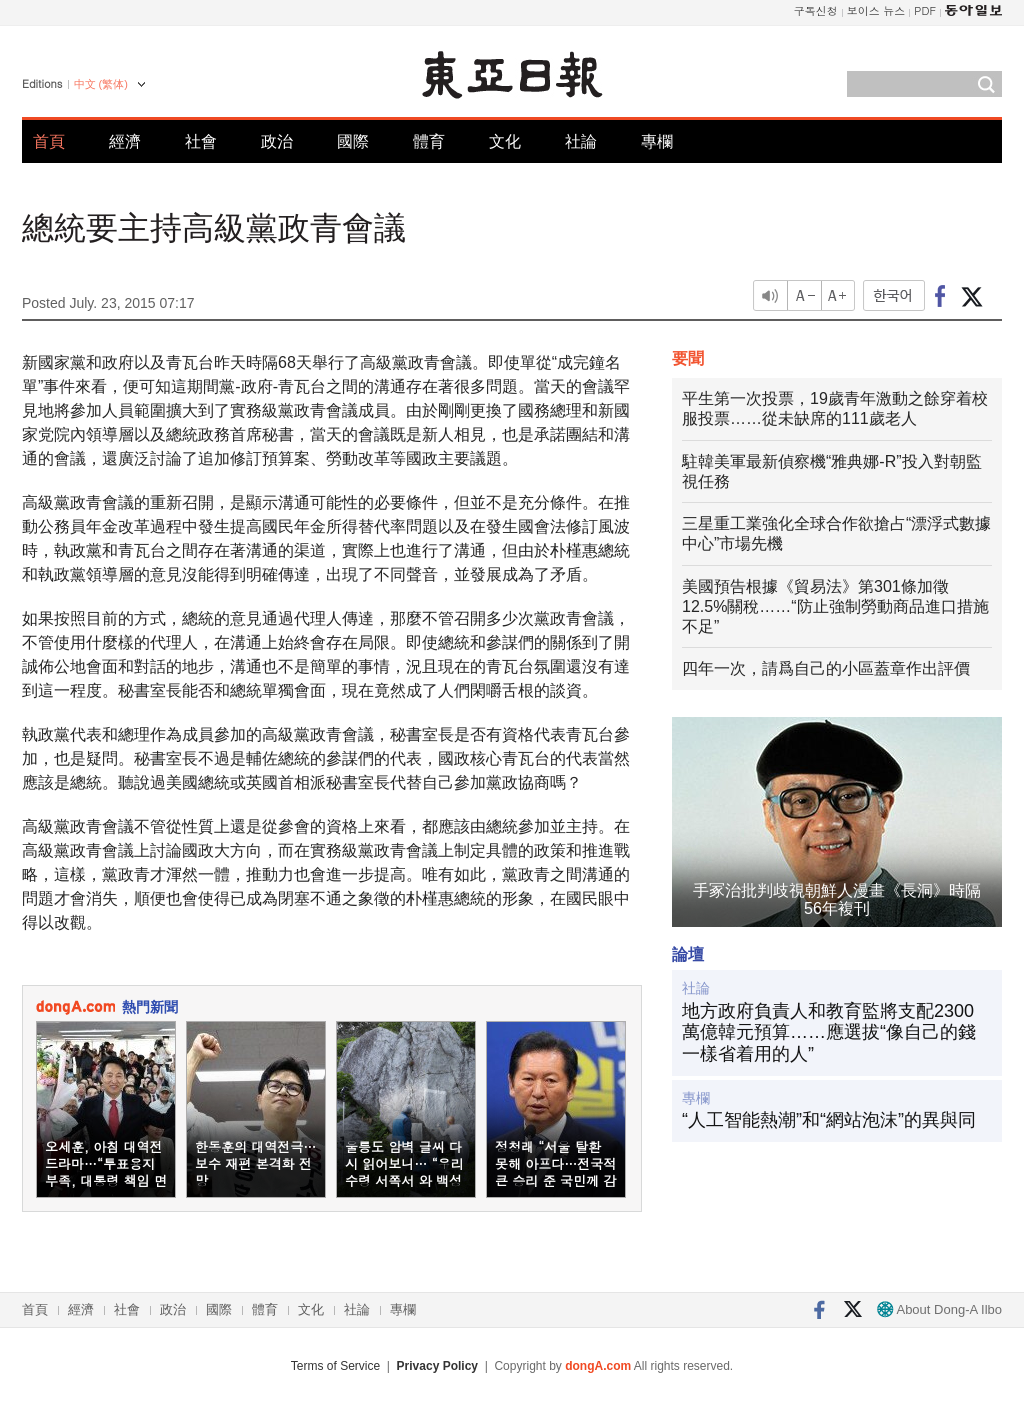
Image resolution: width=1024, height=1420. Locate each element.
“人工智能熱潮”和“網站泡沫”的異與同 (829, 1120)
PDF (925, 10)
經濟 (125, 141)
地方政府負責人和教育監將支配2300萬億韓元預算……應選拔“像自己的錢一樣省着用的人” (829, 1032)
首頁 (49, 141)
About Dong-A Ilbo (939, 1309)
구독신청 (816, 10)
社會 (201, 141)
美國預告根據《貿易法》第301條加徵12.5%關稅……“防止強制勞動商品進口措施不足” (835, 606)
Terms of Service (335, 1366)
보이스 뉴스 (876, 10)
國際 (353, 141)
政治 (277, 141)
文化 (505, 141)
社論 (581, 141)
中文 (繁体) (101, 84)
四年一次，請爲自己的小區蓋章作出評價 (826, 668)
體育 (429, 141)
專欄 (657, 141)
